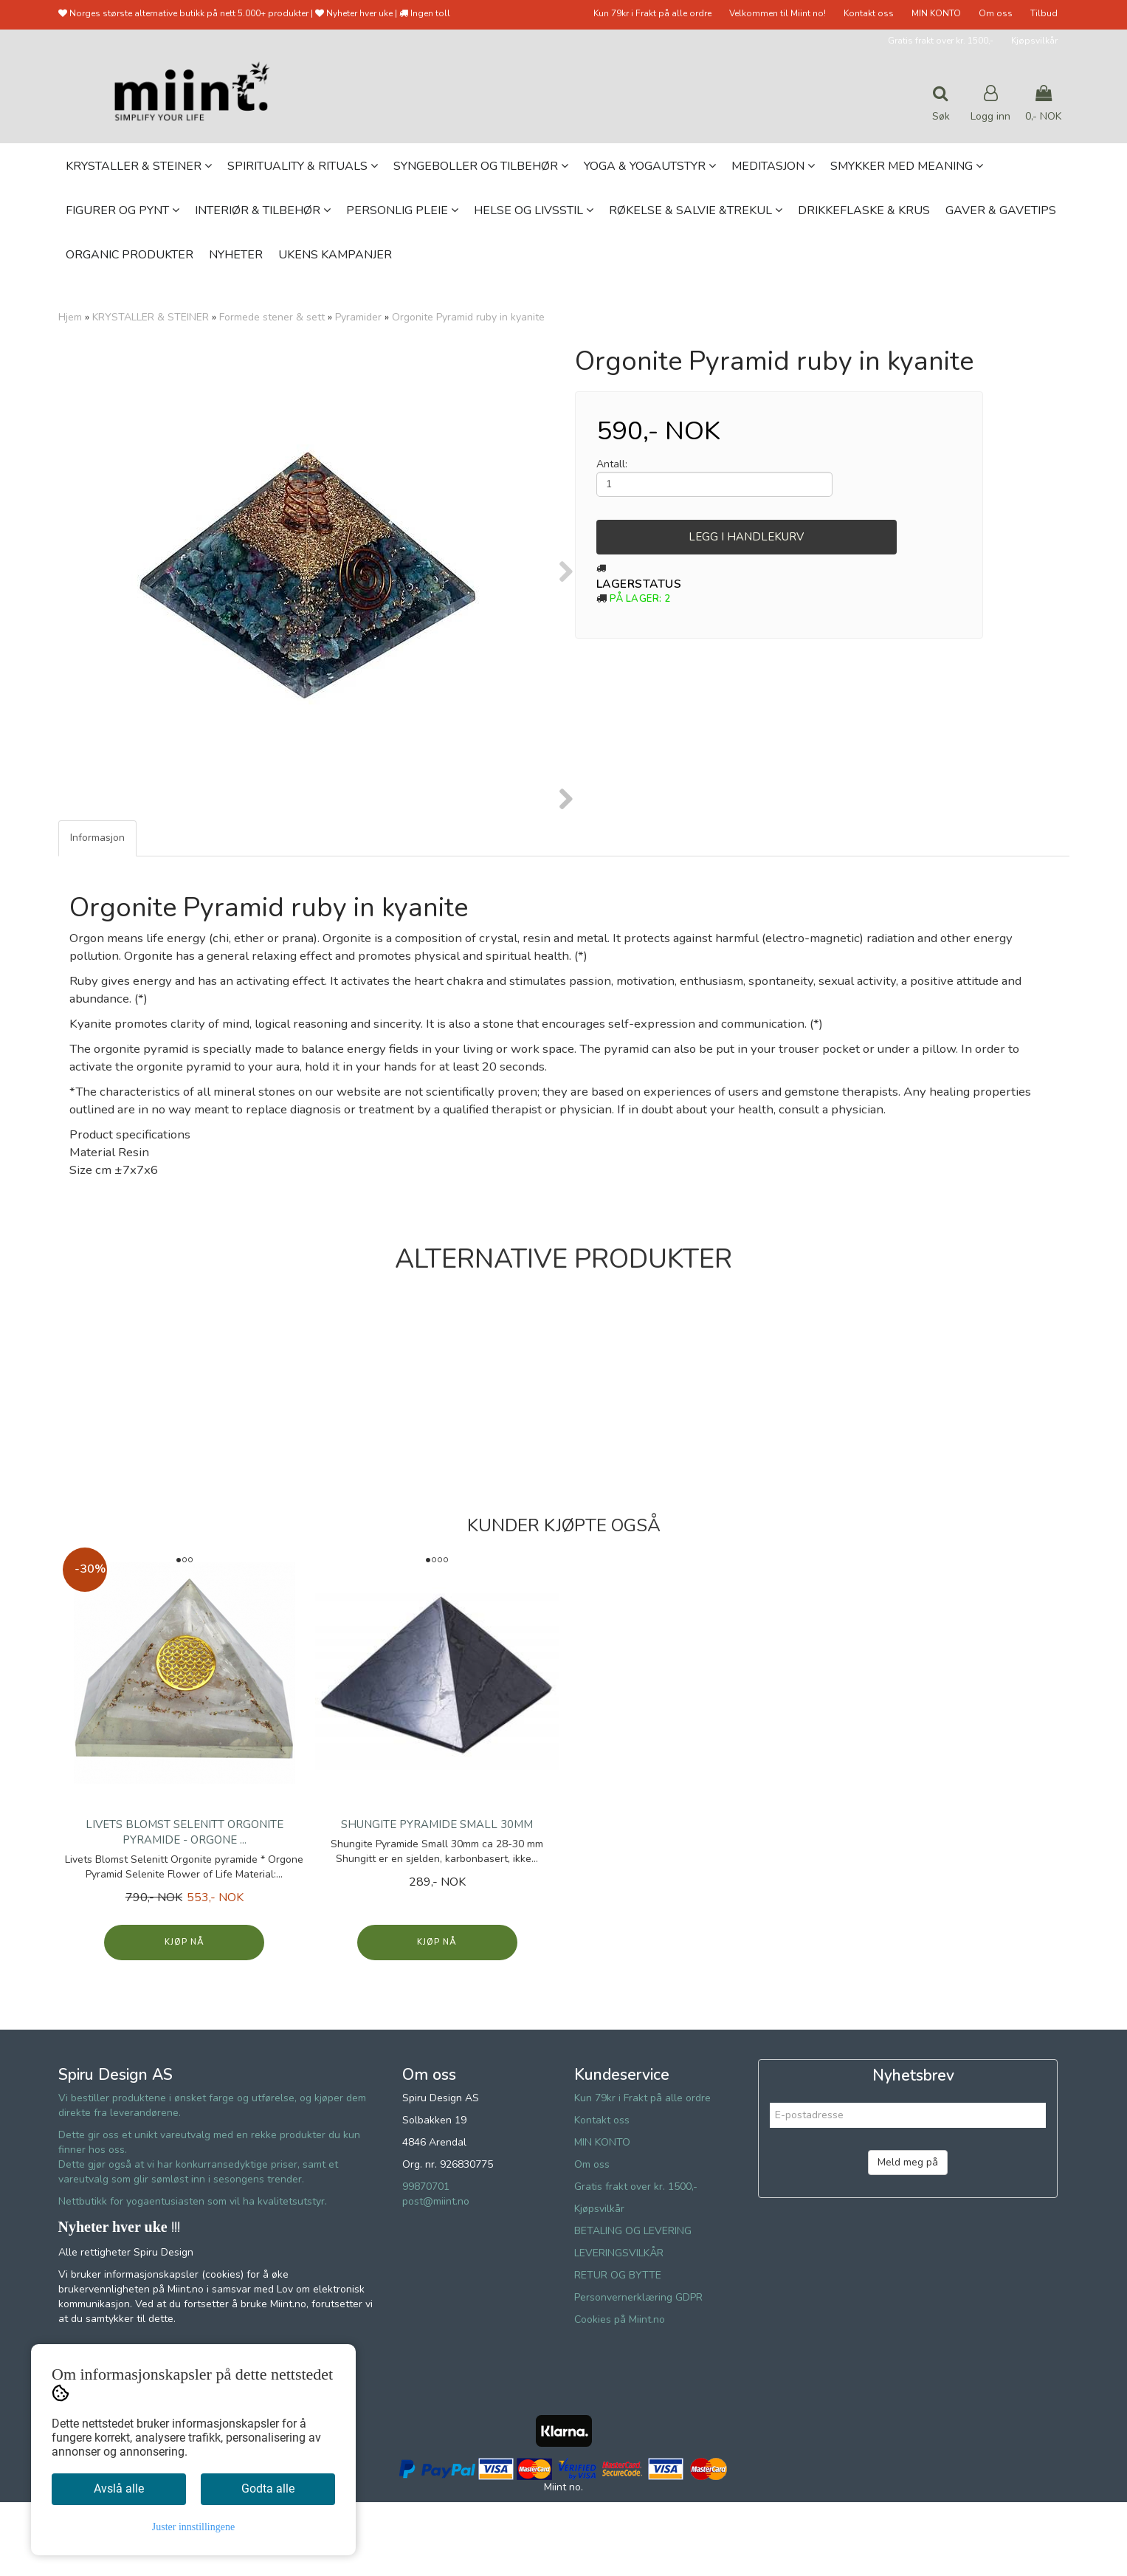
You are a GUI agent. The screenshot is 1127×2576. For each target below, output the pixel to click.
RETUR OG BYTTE (617, 2349)
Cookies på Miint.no (619, 2393)
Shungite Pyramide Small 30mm (437, 1898)
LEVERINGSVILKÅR (619, 2327)
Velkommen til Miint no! (777, 13)
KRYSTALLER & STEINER (150, 317)
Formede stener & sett (272, 317)
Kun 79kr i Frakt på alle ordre (652, 13)
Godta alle (267, 2488)
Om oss (996, 13)
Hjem (70, 317)
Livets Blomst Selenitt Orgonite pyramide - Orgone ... (184, 1906)
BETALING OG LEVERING (633, 2305)
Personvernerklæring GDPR (638, 2371)
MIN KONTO (936, 13)
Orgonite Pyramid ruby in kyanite (468, 317)
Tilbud (1044, 13)
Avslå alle (119, 2488)
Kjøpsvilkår (1034, 41)
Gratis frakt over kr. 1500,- (940, 41)
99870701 (425, 2260)
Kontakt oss (869, 13)
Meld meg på (908, 2236)
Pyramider (358, 317)
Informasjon (97, 911)
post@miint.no (435, 2275)
